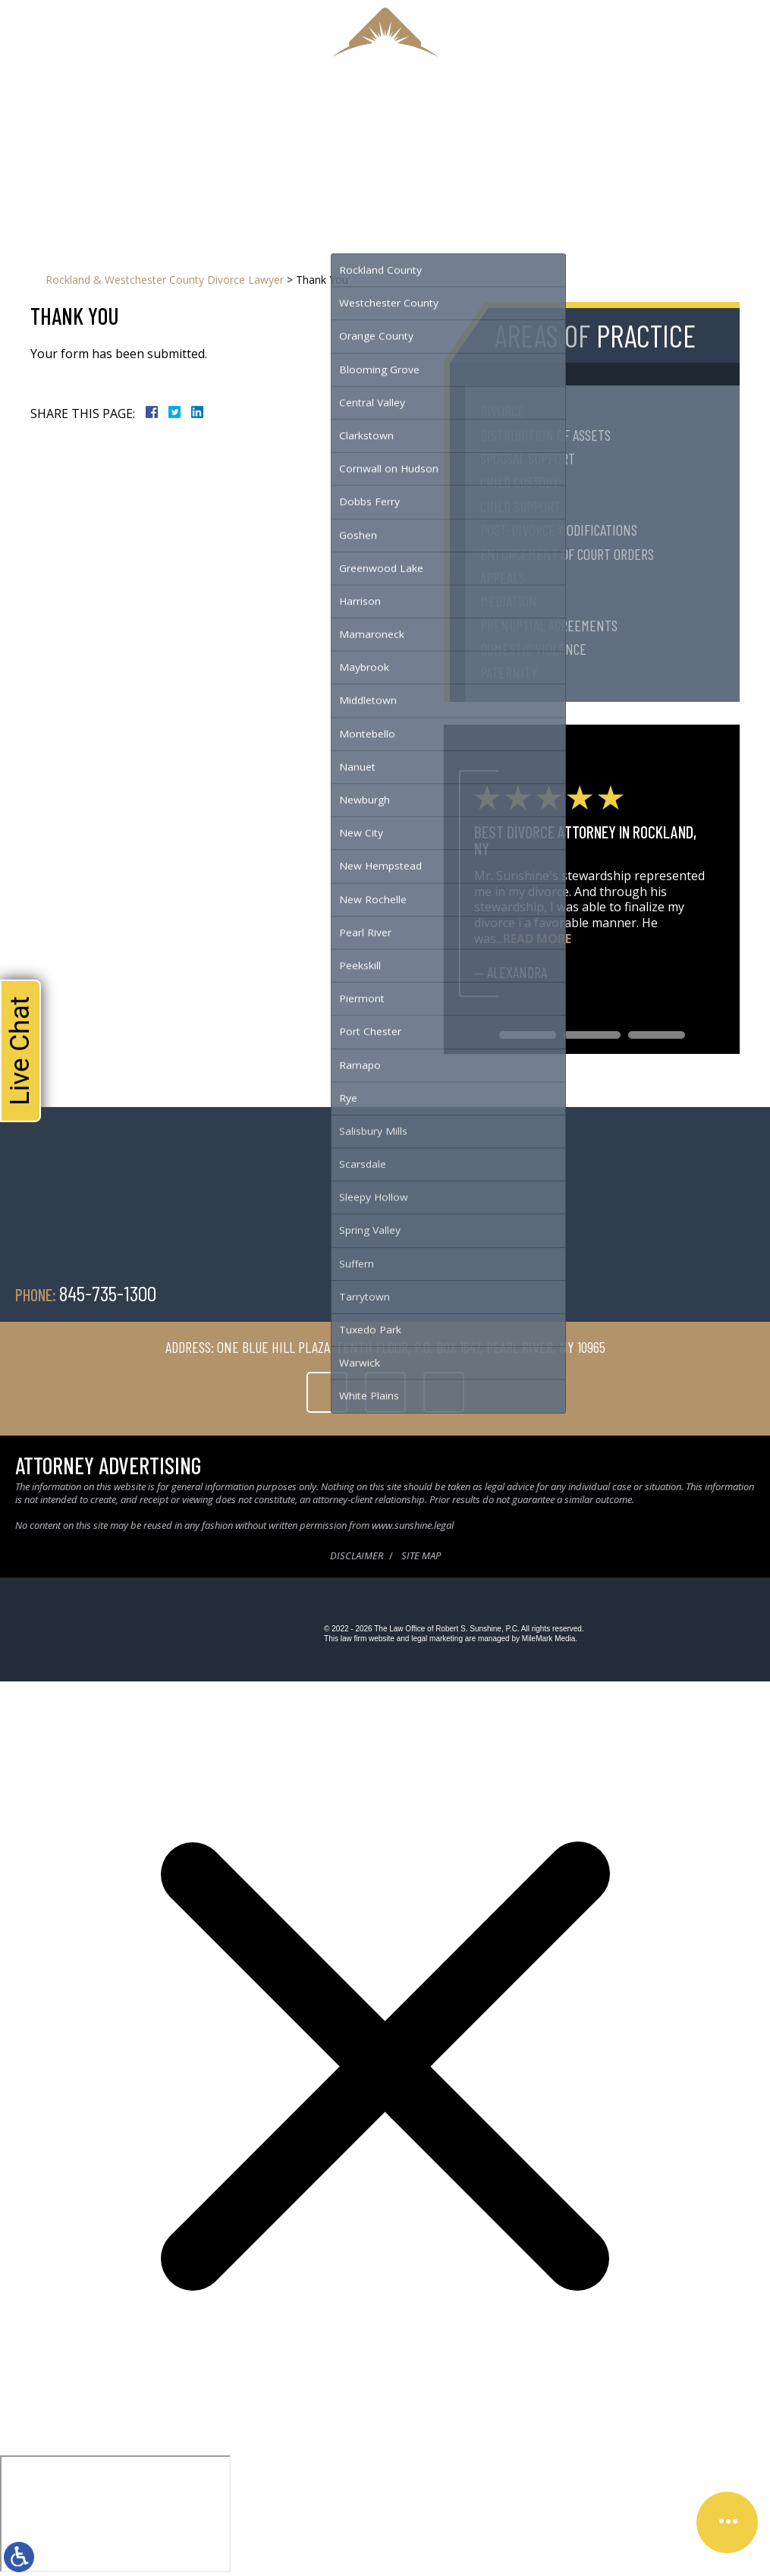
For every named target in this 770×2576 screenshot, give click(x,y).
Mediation (508, 601)
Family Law (299, 162)
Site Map (421, 1555)
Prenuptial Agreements (549, 625)
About (247, 162)
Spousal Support (527, 458)
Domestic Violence (533, 649)
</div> (115, 2513)
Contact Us (520, 162)
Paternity (509, 672)
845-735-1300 (482, 130)
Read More (537, 938)
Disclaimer (356, 1555)
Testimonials (416, 162)
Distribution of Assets (545, 435)
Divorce (502, 410)
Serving (355, 162)
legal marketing (437, 1638)
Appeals (502, 577)
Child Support (520, 506)
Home (207, 162)
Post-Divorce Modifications (558, 530)
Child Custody (519, 482)
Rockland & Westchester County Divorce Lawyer (165, 279)
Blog (470, 162)
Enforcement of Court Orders (567, 554)
